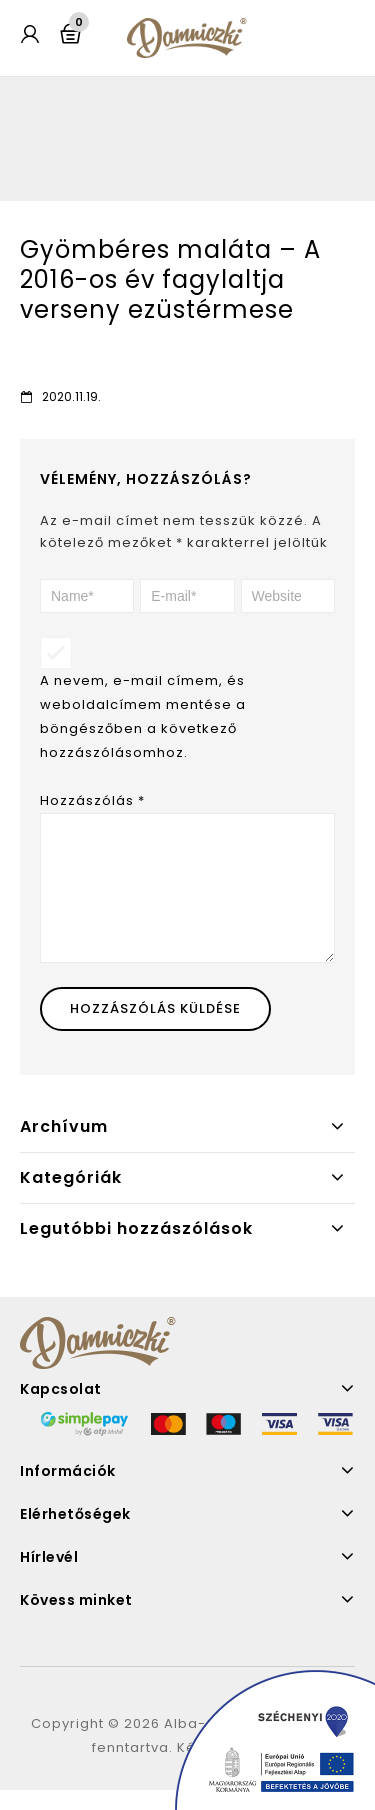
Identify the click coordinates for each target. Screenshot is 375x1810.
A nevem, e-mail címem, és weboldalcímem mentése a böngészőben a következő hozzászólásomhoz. (143, 716)
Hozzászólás (92, 800)
